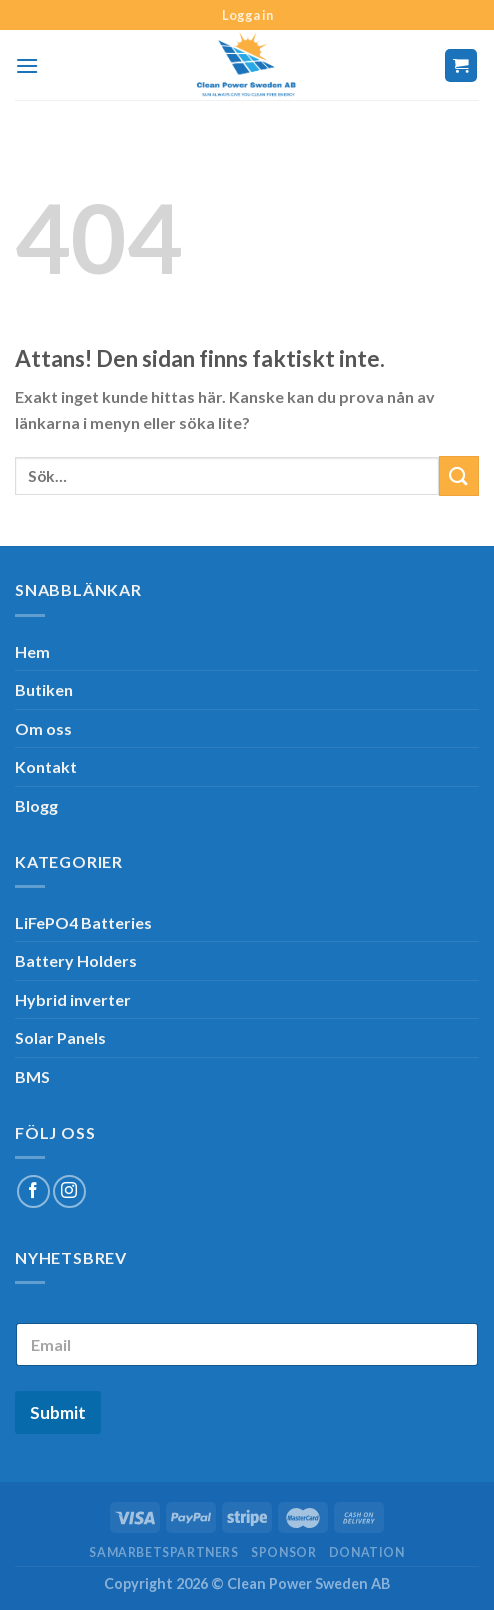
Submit (58, 1412)
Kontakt (46, 766)
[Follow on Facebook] (33, 1191)
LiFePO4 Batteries (83, 922)
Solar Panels (60, 1037)
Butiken (44, 689)
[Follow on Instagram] (69, 1191)
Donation (367, 1552)
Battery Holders (76, 960)
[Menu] (27, 65)
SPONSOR (283, 1552)
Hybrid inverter (73, 999)
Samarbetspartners (163, 1552)
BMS (32, 1076)
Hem (32, 651)
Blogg (36, 805)
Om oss (43, 728)
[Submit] (459, 475)
